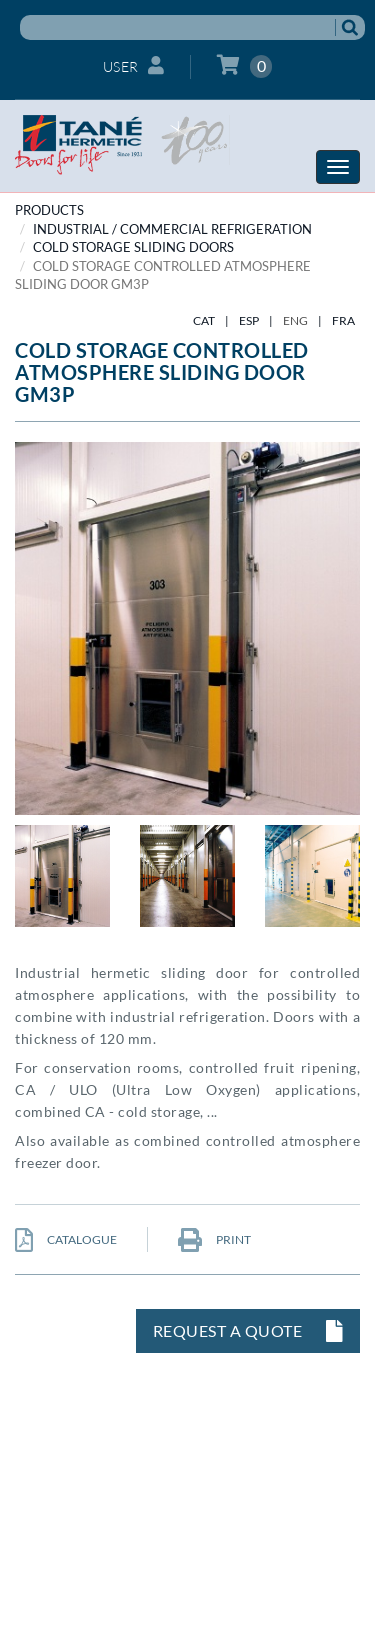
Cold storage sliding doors (133, 247)
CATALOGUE (66, 1239)
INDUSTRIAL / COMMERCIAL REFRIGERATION (172, 229)
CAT (204, 320)
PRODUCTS (49, 210)
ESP (249, 320)
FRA (343, 320)
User (134, 65)
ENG (295, 320)
